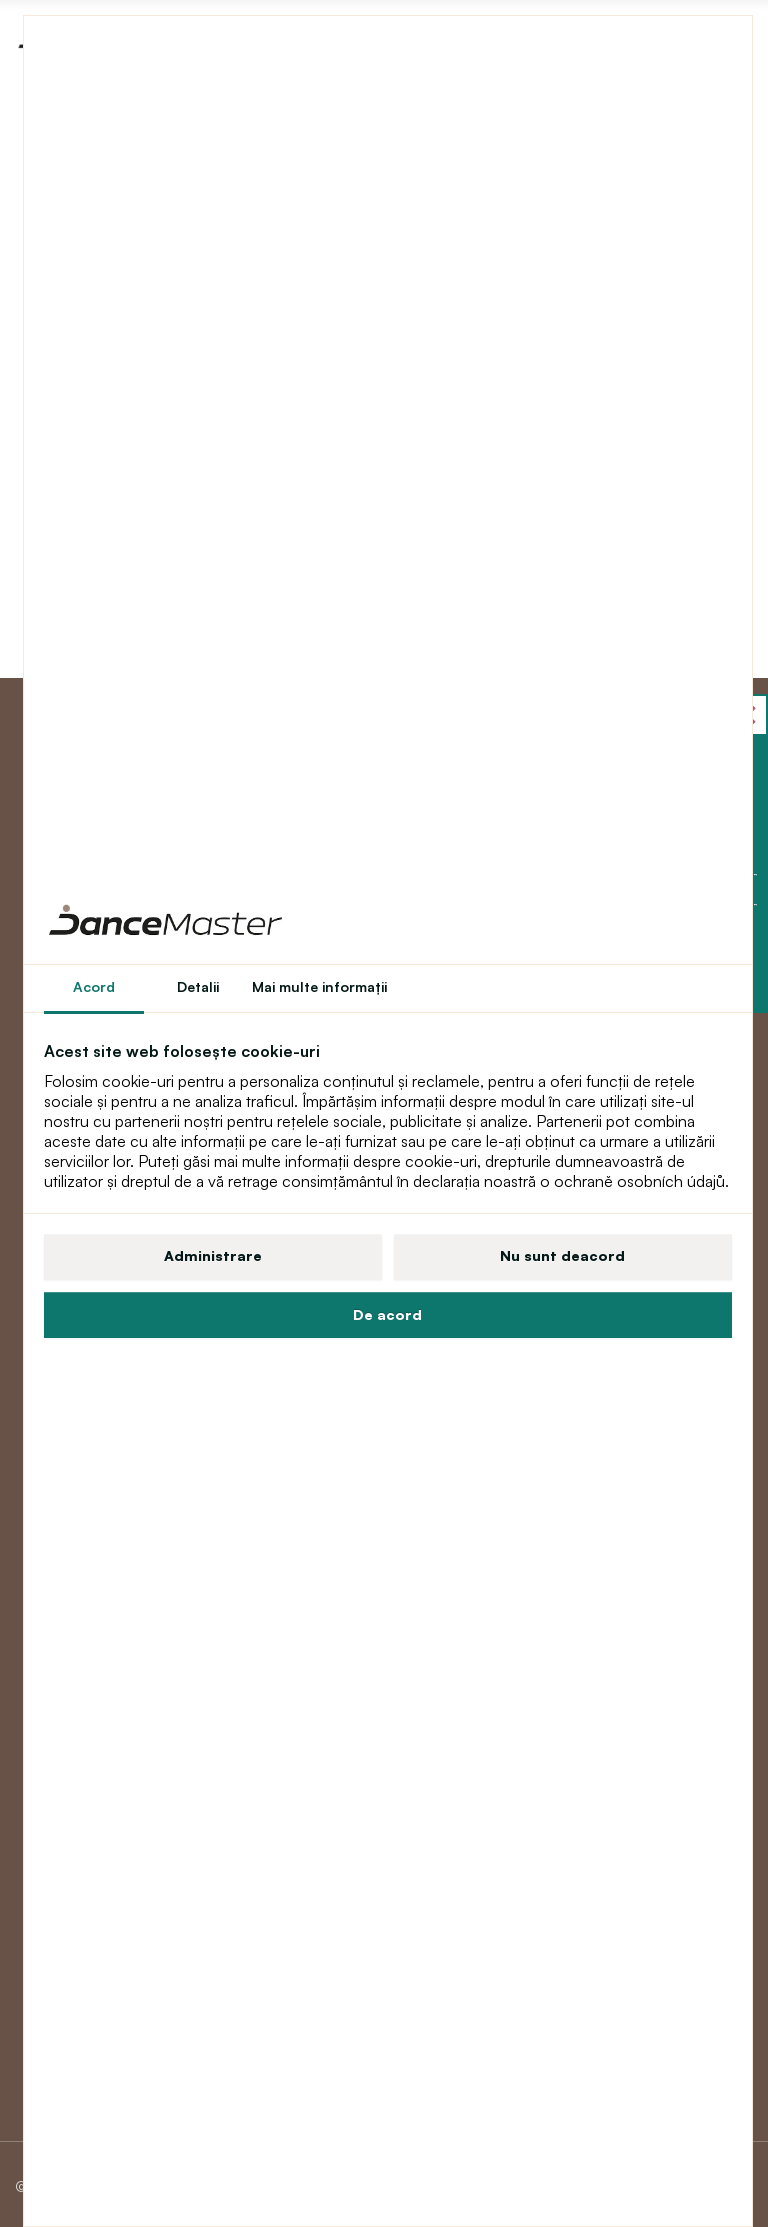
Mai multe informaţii (319, 986)
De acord (387, 1314)
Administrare (213, 1255)
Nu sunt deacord (562, 1255)
